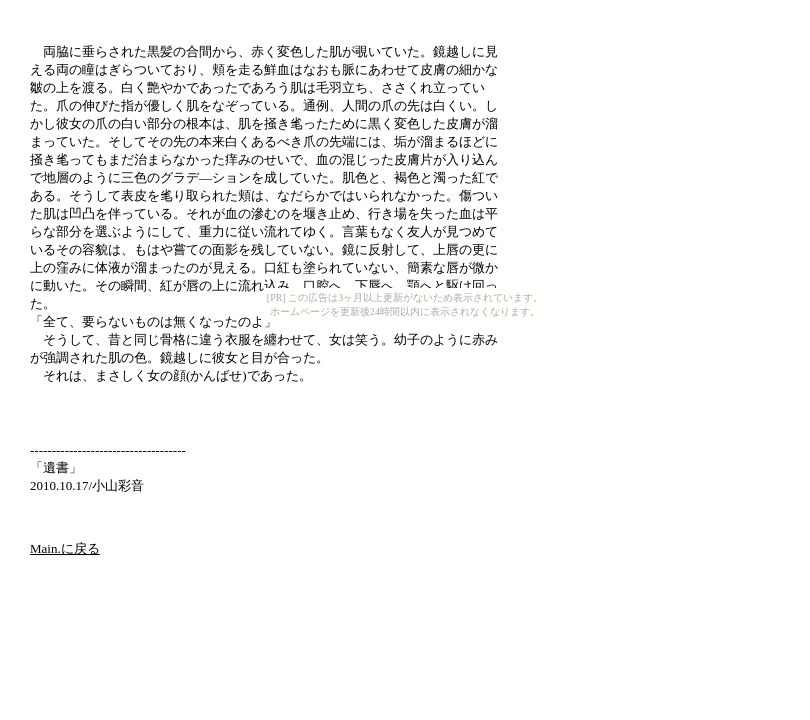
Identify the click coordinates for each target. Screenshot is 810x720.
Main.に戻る (65, 548)
